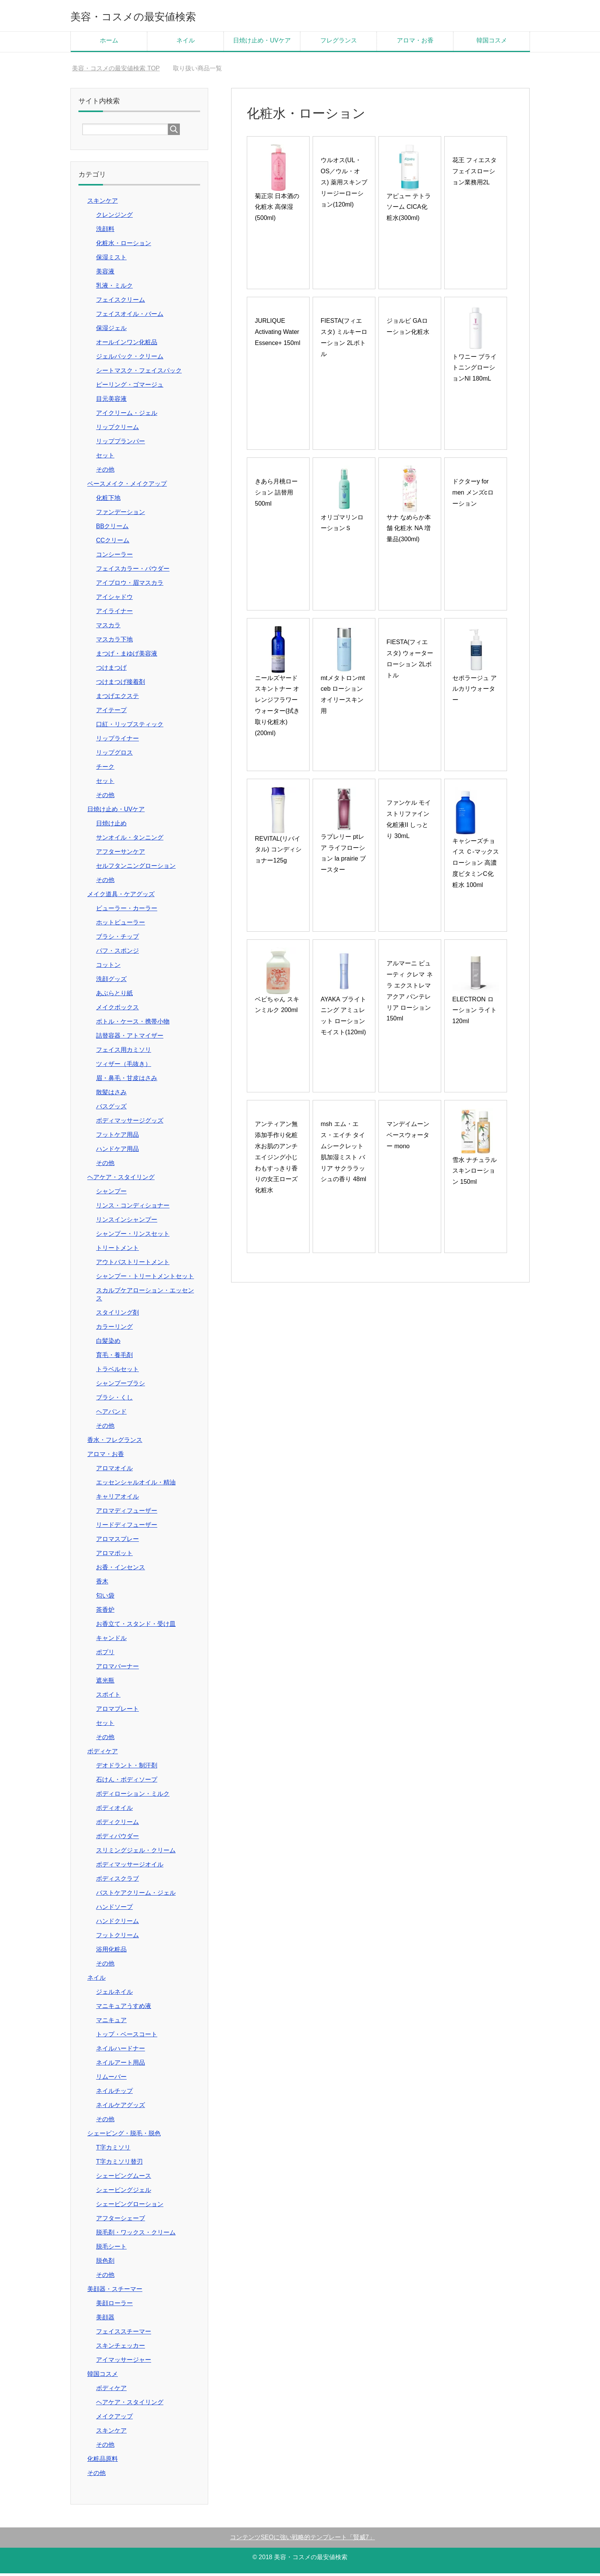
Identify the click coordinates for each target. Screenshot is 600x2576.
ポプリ (105, 1655)
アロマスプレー (117, 1541)
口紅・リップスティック (129, 727)
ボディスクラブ (117, 1881)
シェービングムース (123, 2178)
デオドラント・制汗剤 (126, 1768)
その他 (105, 472)
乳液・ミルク (114, 288)
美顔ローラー (114, 2306)
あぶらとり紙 (114, 996)
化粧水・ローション (123, 245)
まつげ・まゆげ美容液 (126, 656)
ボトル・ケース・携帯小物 (133, 1024)
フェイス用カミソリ (123, 1052)
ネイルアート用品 (120, 2065)
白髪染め (108, 1343)
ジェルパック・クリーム (129, 359)
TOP (116, 71)
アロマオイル (114, 1471)
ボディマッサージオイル (129, 1867)
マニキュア (111, 2022)
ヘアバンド (111, 1414)
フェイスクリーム (120, 302)
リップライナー (117, 741)
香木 (102, 1584)
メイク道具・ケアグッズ (121, 896)
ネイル (185, 43)
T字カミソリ (113, 2150)
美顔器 (105, 2320)
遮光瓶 (105, 1683)
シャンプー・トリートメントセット (145, 1279)
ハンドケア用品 (117, 1151)
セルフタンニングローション (136, 868)
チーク (105, 769)
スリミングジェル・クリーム (136, 1853)
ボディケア (102, 1754)
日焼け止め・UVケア (261, 43)
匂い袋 (105, 1598)
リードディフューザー (126, 1527)
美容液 (105, 274)
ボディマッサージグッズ (129, 1123)
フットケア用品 (117, 1137)
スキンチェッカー (120, 2348)
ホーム (109, 43)
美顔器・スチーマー (114, 2291)
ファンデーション (120, 514)
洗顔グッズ (111, 981)
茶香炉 (105, 1612)
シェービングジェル (123, 2192)
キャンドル (111, 1640)
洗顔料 (105, 231)
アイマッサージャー (123, 2362)
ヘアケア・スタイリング (121, 1180)
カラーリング (114, 1329)
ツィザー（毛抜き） (123, 1066)
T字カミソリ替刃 (119, 2164)
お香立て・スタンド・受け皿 (136, 1626)
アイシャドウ (114, 599)
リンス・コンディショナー (133, 1208)
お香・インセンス (120, 1570)
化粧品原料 (102, 2461)
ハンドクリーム (117, 1923)
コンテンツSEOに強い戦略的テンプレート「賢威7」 (302, 2540)
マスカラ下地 (114, 642)
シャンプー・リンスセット (133, 1236)
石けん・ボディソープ (126, 1782)
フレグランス (338, 43)
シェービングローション (129, 2206)
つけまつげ (111, 670)
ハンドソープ (114, 1909)
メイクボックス (117, 1010)
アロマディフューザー (126, 1513)
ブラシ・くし (114, 1400)
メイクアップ (114, 2419)
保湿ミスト (111, 260)
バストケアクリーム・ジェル (136, 1895)
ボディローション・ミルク (133, 1796)
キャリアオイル (117, 1499)
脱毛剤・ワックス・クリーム (136, 2235)
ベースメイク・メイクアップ (127, 486)
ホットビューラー (120, 925)
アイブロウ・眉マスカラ (129, 585)
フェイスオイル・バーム (129, 316)
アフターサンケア (120, 854)
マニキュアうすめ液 (123, 2008)
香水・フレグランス (114, 1442)
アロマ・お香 (415, 43)
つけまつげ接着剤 (120, 684)
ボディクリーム (117, 1824)
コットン (108, 967)
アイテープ (111, 712)
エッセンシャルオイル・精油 (136, 1485)
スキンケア (102, 203)
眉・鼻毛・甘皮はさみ (126, 1080)
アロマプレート (117, 1711)
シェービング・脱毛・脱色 (124, 2136)
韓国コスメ (491, 43)
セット (105, 458)
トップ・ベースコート (126, 2037)
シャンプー (111, 1194)
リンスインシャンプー (126, 1222)
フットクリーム (117, 1938)
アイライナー (114, 613)
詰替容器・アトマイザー (129, 1038)
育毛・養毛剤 (114, 1357)
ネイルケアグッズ (120, 2107)
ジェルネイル (114, 1994)
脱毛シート (111, 2249)
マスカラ (108, 628)
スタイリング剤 (117, 1315)
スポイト (108, 1697)
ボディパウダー (117, 1839)
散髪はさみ (111, 1095)
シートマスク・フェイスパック (139, 373)
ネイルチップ (114, 2093)
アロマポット (114, 1555)
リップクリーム (117, 429)
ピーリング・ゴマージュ (129, 387)
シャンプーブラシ (120, 1386)
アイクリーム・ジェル (126, 415)
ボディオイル (114, 1810)
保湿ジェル (111, 330)
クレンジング (114, 217)
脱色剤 (105, 2263)
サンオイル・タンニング (129, 840)
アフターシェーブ (120, 2221)
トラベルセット (117, 1372)
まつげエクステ (117, 698)
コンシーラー (114, 557)
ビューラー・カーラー (126, 911)
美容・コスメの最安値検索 (153, 16)
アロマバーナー (117, 1669)
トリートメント (117, 1250)
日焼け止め (111, 826)
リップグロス (114, 755)
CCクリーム (112, 543)
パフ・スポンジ (117, 953)
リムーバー (111, 2079)
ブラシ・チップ (117, 939)
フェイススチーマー (123, 2334)
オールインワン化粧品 (126, 345)
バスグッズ (111, 1109)
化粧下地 (108, 500)
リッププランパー (120, 444)
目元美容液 (111, 401)
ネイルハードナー (120, 2051)
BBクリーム (112, 529)
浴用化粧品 (111, 1952)
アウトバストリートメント (133, 1264)
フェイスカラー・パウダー (133, 571)
